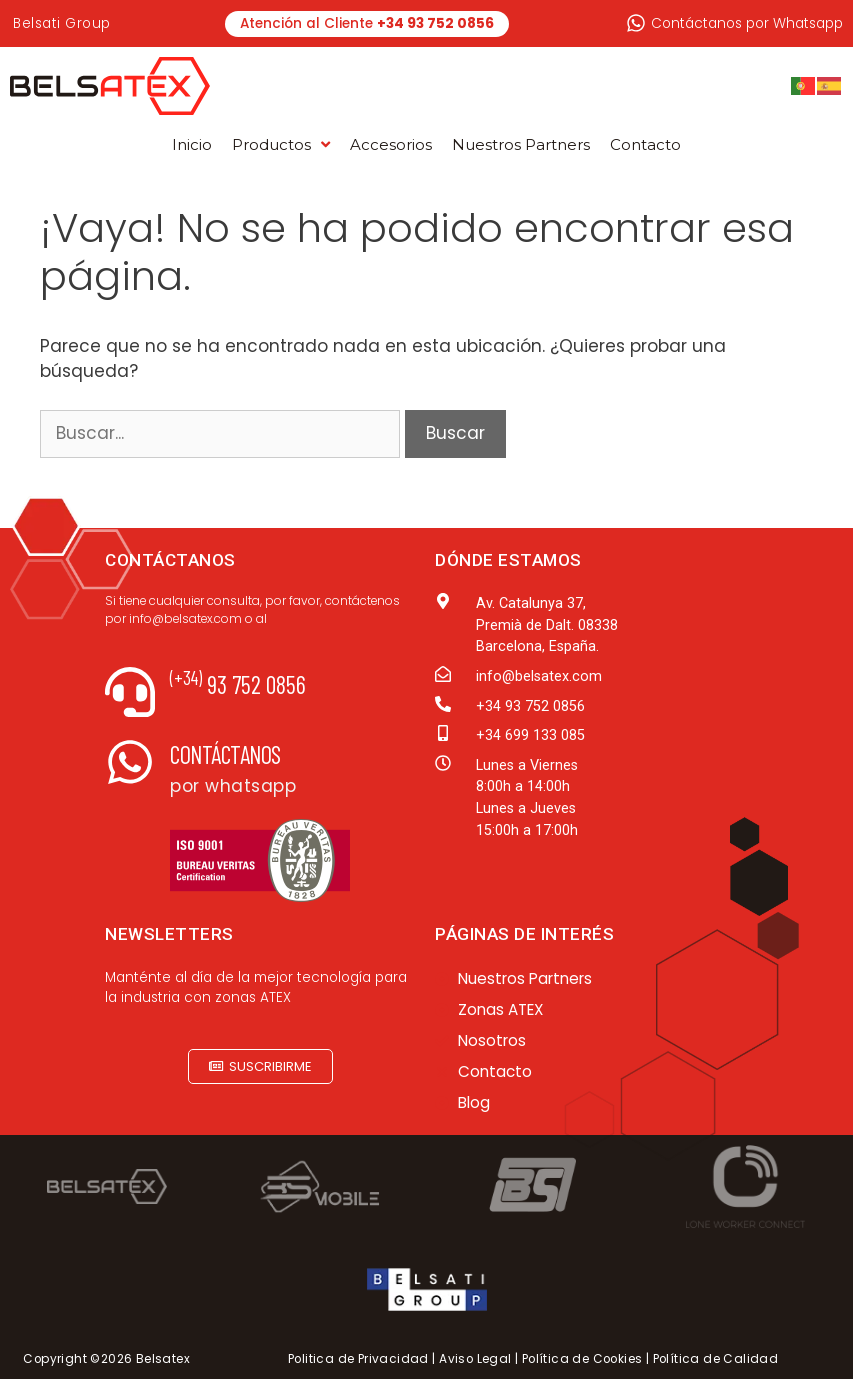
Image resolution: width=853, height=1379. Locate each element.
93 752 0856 (238, 684)
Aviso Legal (475, 1359)
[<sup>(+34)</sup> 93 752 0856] (130, 692)
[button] (260, 1066)
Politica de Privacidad (358, 1359)
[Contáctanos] (130, 762)
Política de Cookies (582, 1359)
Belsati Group (62, 23)
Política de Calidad (716, 1359)
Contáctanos (225, 754)
